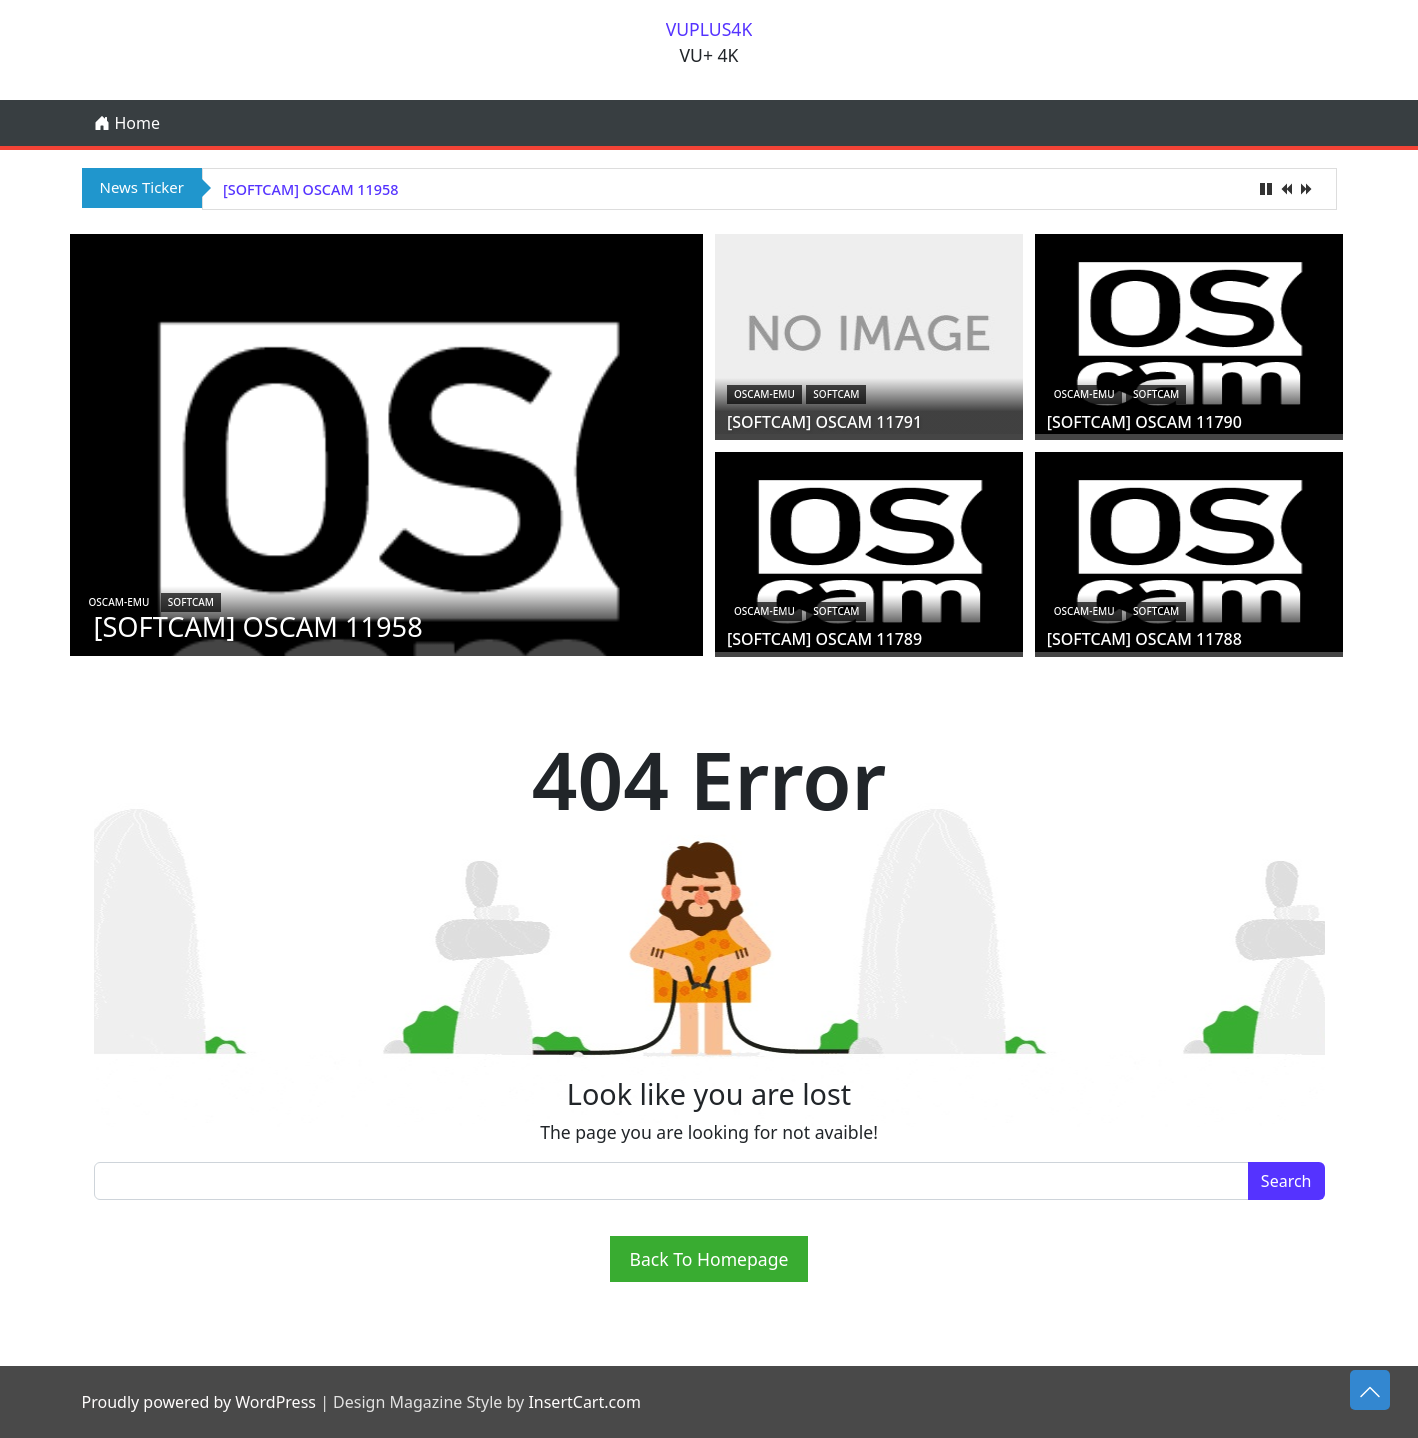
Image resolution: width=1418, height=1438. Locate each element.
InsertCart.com (584, 1402)
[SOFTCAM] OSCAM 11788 (1144, 639)
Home (127, 123)
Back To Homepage (709, 1259)
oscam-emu (119, 602)
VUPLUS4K (709, 29)
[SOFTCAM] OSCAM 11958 (310, 189)
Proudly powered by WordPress (199, 1402)
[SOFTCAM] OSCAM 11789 (824, 639)
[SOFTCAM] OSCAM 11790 (1144, 422)
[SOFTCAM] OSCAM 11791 (824, 422)
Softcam (191, 602)
